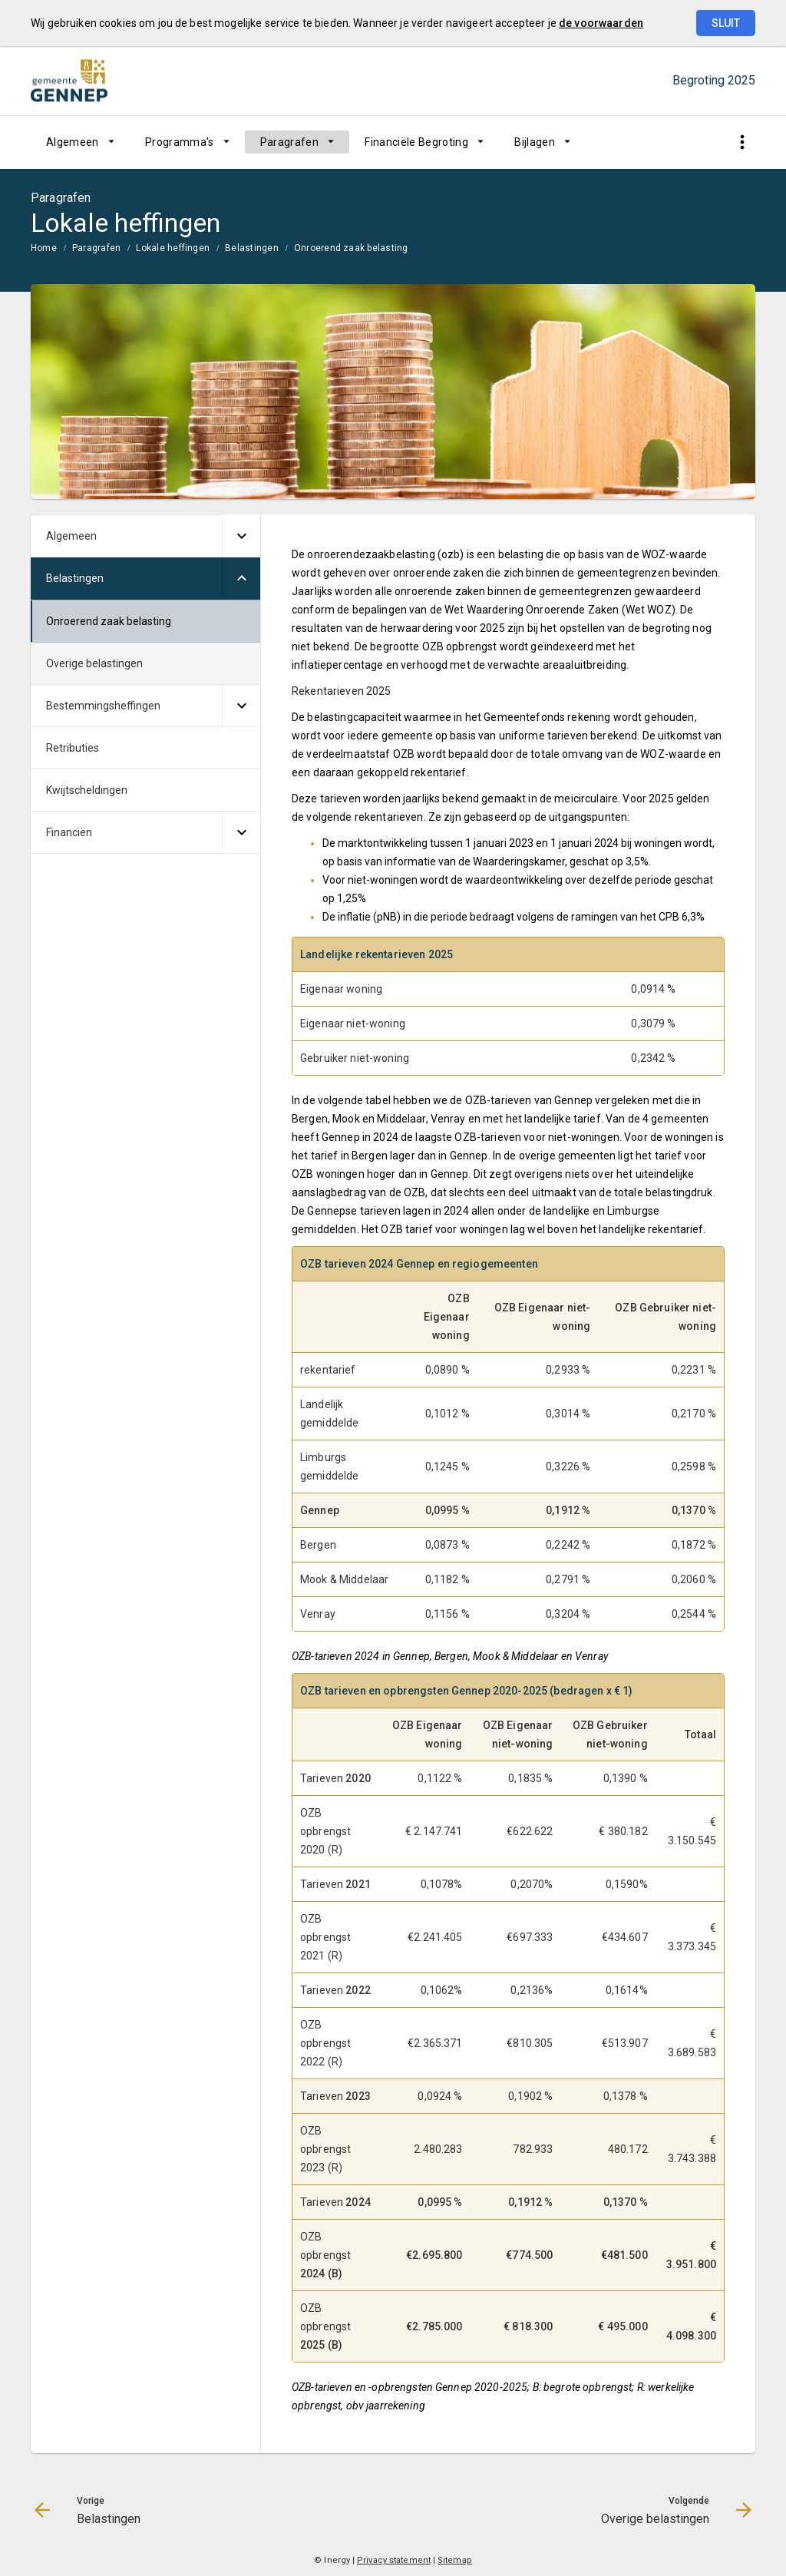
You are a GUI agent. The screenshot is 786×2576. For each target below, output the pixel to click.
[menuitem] (80, 142)
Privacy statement (394, 2560)
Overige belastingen (94, 663)
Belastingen (252, 248)
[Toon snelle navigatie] (741, 142)
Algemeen (72, 142)
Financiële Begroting (416, 142)
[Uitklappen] (241, 535)
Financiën (69, 832)
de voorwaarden (601, 23)
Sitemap (455, 2560)
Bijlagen (534, 142)
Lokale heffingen (173, 248)
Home (44, 248)
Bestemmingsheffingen (103, 705)
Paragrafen (289, 142)
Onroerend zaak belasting (351, 248)
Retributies (72, 748)
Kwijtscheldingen (86, 790)
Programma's (179, 142)
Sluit (726, 23)
